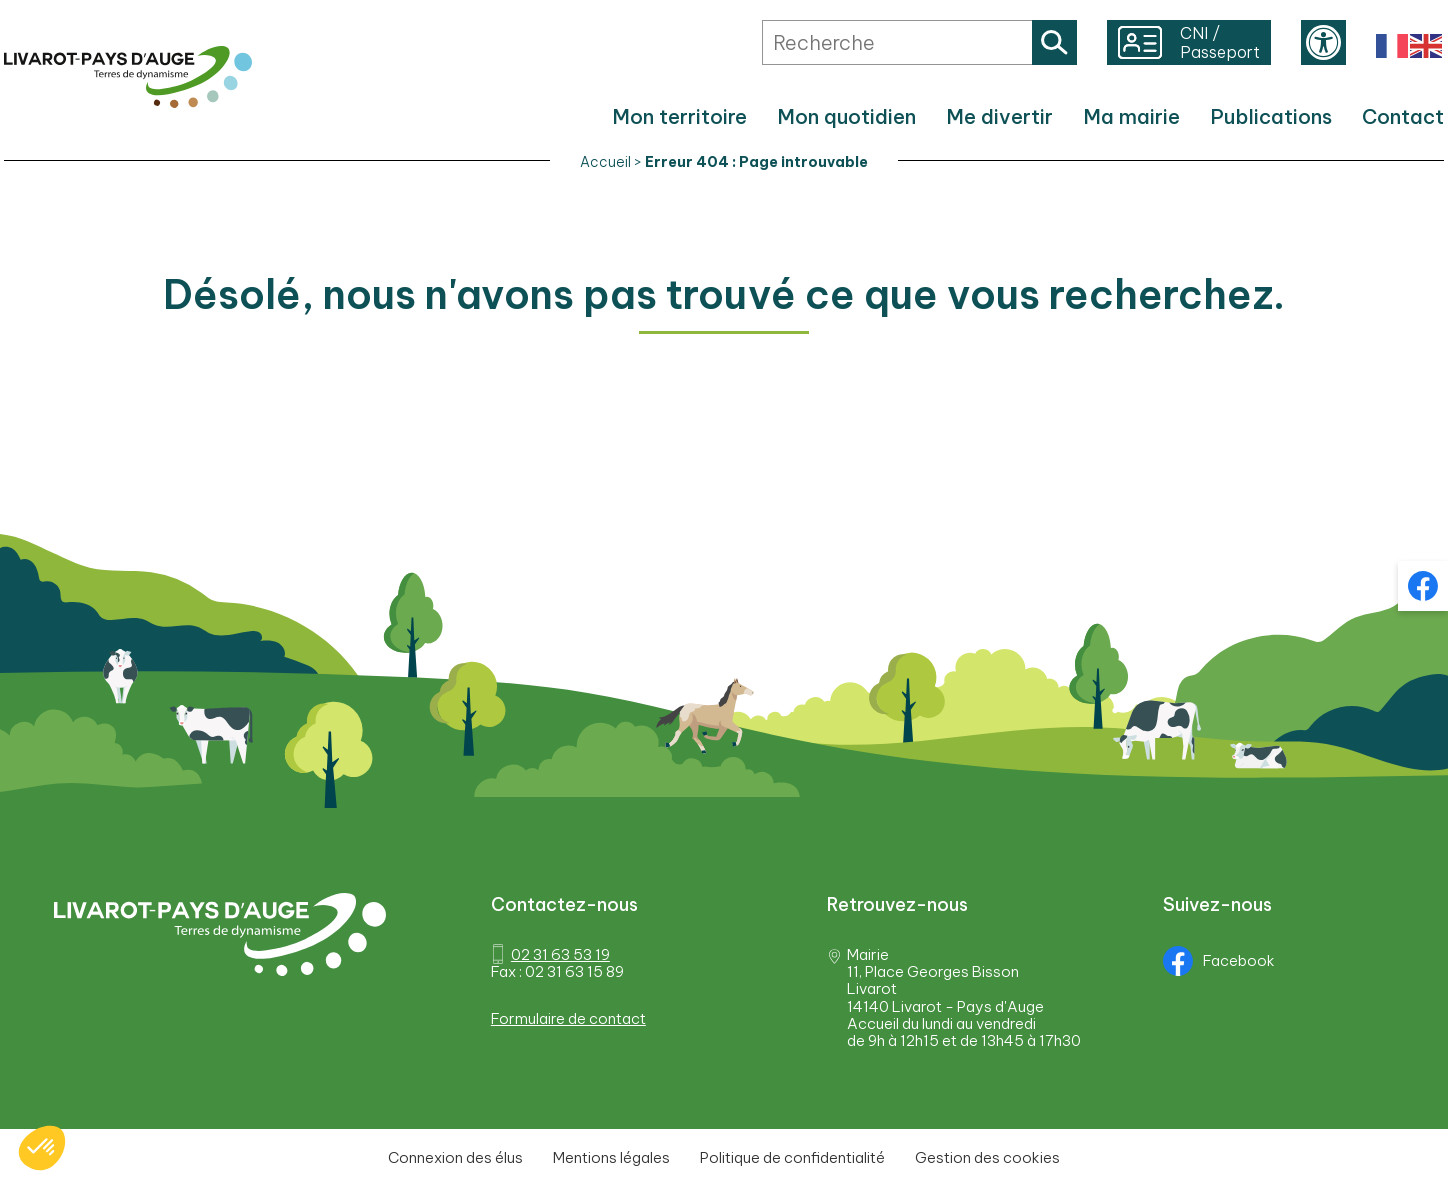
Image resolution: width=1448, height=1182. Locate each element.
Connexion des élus (455, 1157)
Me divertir (999, 116)
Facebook (1219, 961)
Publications (1271, 116)
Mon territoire (679, 116)
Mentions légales (611, 1157)
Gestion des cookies (987, 1157)
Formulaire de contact (568, 1018)
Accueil (605, 162)
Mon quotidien (846, 116)
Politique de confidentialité (792, 1157)
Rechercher (1054, 42)
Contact (1403, 116)
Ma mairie (1131, 116)
